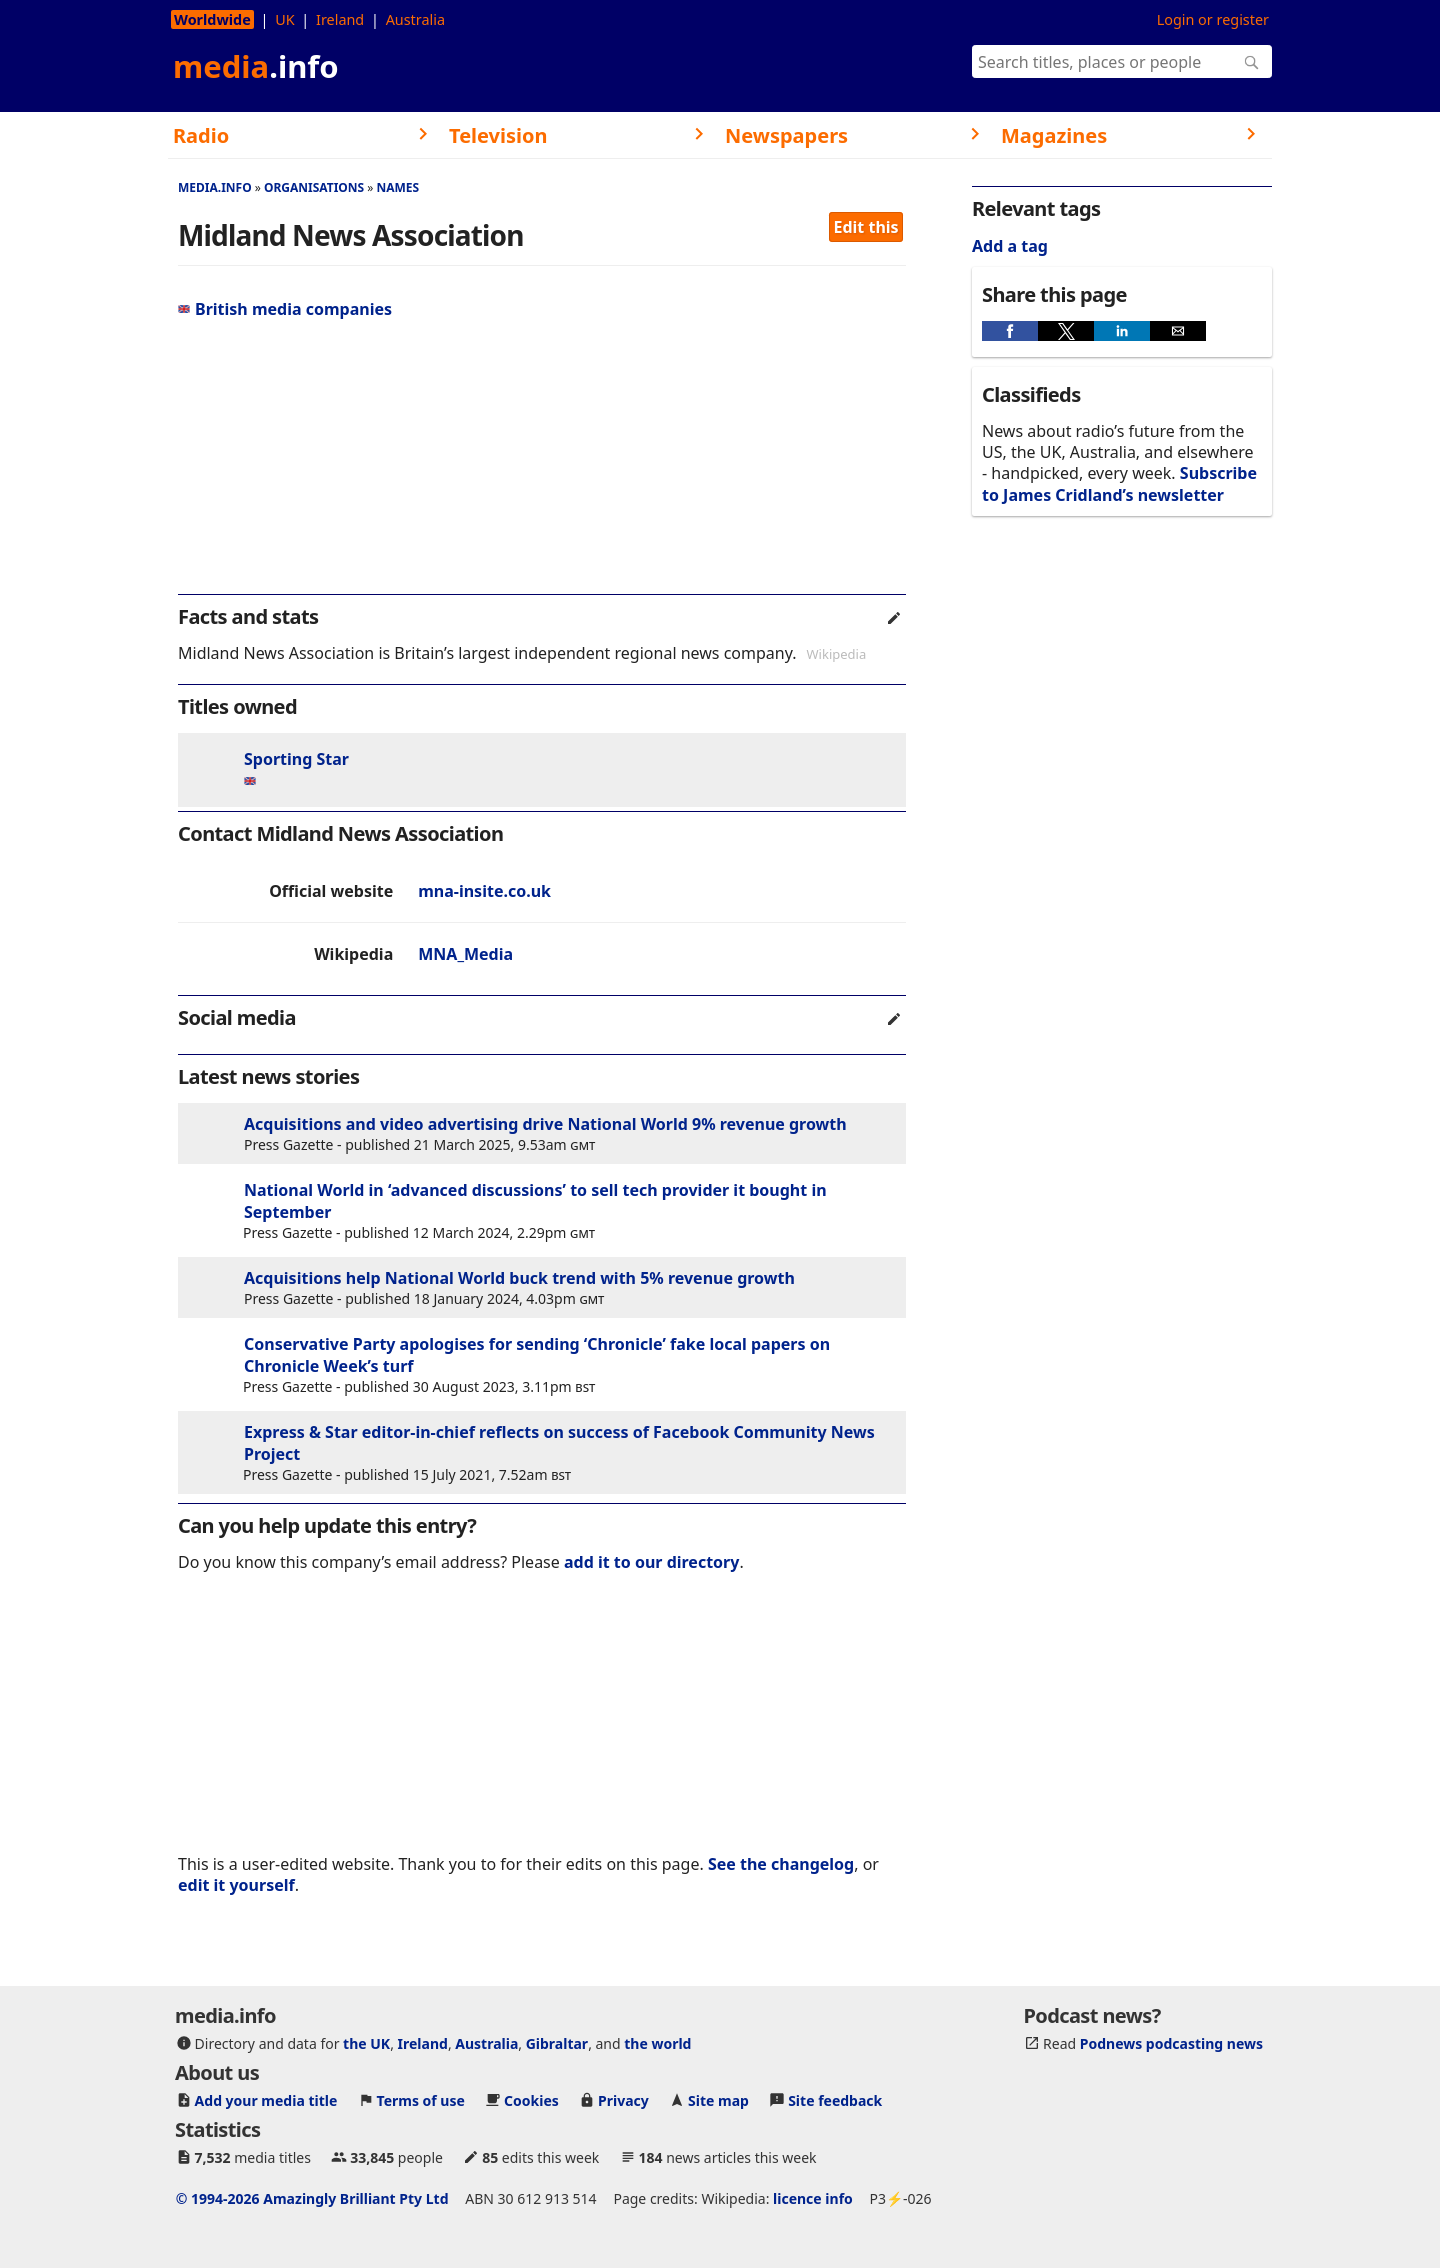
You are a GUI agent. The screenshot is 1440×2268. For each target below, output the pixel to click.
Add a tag (1010, 246)
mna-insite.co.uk (484, 891)
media (256, 66)
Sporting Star (296, 759)
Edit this (866, 227)
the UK (366, 2043)
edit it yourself (236, 1885)
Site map (718, 2100)
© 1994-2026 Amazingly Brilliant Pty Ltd (312, 2198)
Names (397, 187)
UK (284, 19)
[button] (1010, 331)
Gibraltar (557, 2043)
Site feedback (835, 2100)
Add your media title (266, 2100)
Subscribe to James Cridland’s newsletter (1119, 483)
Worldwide (212, 19)
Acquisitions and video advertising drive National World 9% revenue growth (545, 1124)
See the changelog (781, 1864)
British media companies (285, 309)
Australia (415, 19)
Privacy (623, 2100)
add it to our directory (651, 1562)
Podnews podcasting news (1171, 2043)
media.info (215, 187)
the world (657, 2043)
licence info (813, 2198)
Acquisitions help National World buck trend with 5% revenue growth (519, 1278)
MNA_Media (465, 954)
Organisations (314, 187)
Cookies (531, 2100)
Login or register (1213, 19)
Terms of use (421, 2100)
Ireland (340, 19)
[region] (542, 465)
